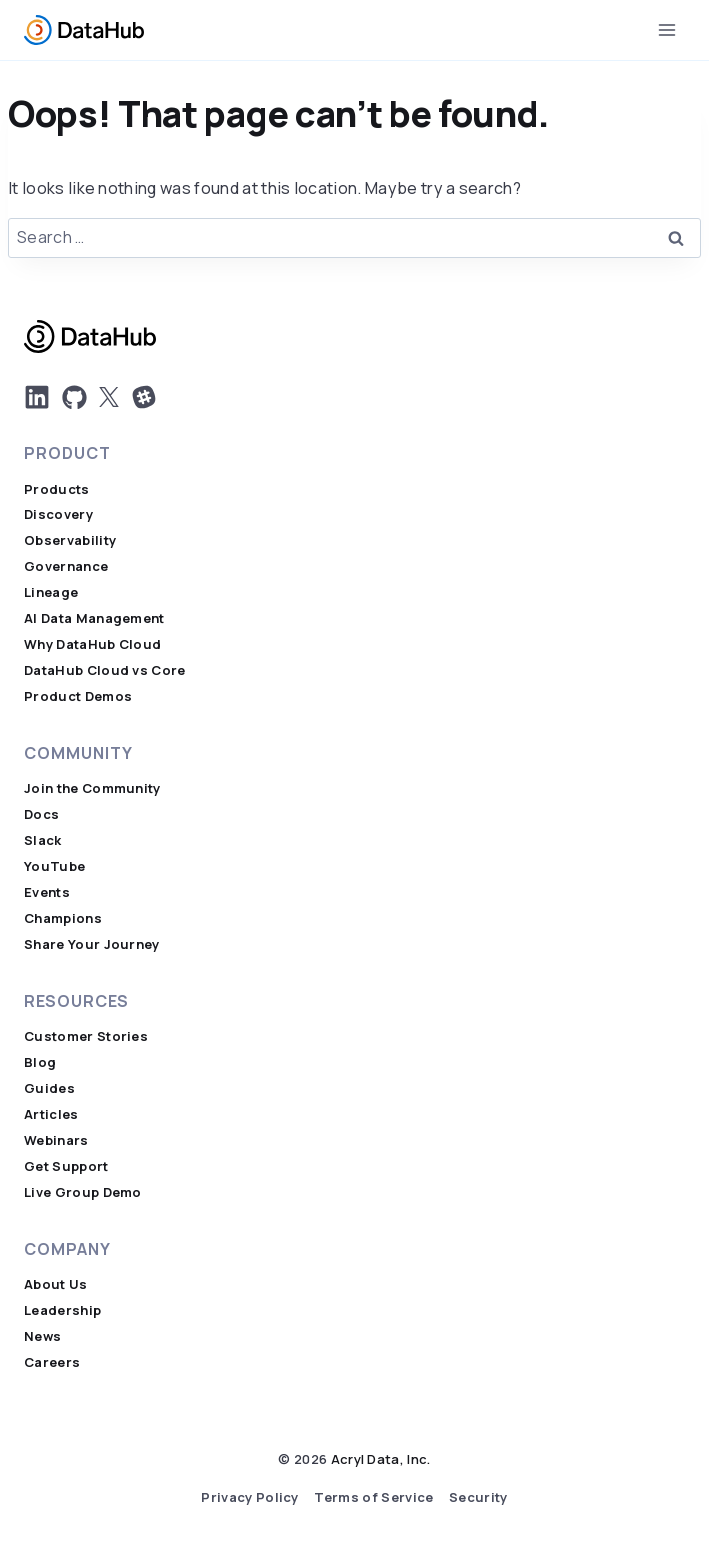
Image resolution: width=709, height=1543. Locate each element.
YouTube (54, 866)
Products (57, 489)
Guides (49, 1088)
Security (478, 1497)
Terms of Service (373, 1497)
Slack (43, 840)
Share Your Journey (92, 944)
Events (47, 892)
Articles (51, 1114)
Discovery (58, 514)
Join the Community (92, 788)
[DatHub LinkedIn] (37, 397)
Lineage (51, 592)
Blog (40, 1062)
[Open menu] (666, 29)
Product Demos (78, 696)
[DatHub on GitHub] (74, 397)
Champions (63, 918)
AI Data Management (94, 618)
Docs (41, 814)
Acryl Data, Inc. (381, 1459)
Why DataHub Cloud (92, 644)
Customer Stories (86, 1036)
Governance (66, 566)
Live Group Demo (83, 1192)
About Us (56, 1284)
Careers (52, 1362)
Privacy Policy (249, 1497)
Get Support (66, 1166)
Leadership (62, 1310)
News (42, 1336)
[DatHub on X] (109, 397)
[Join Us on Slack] (144, 397)
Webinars (56, 1140)
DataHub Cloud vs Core (105, 670)
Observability (70, 540)
